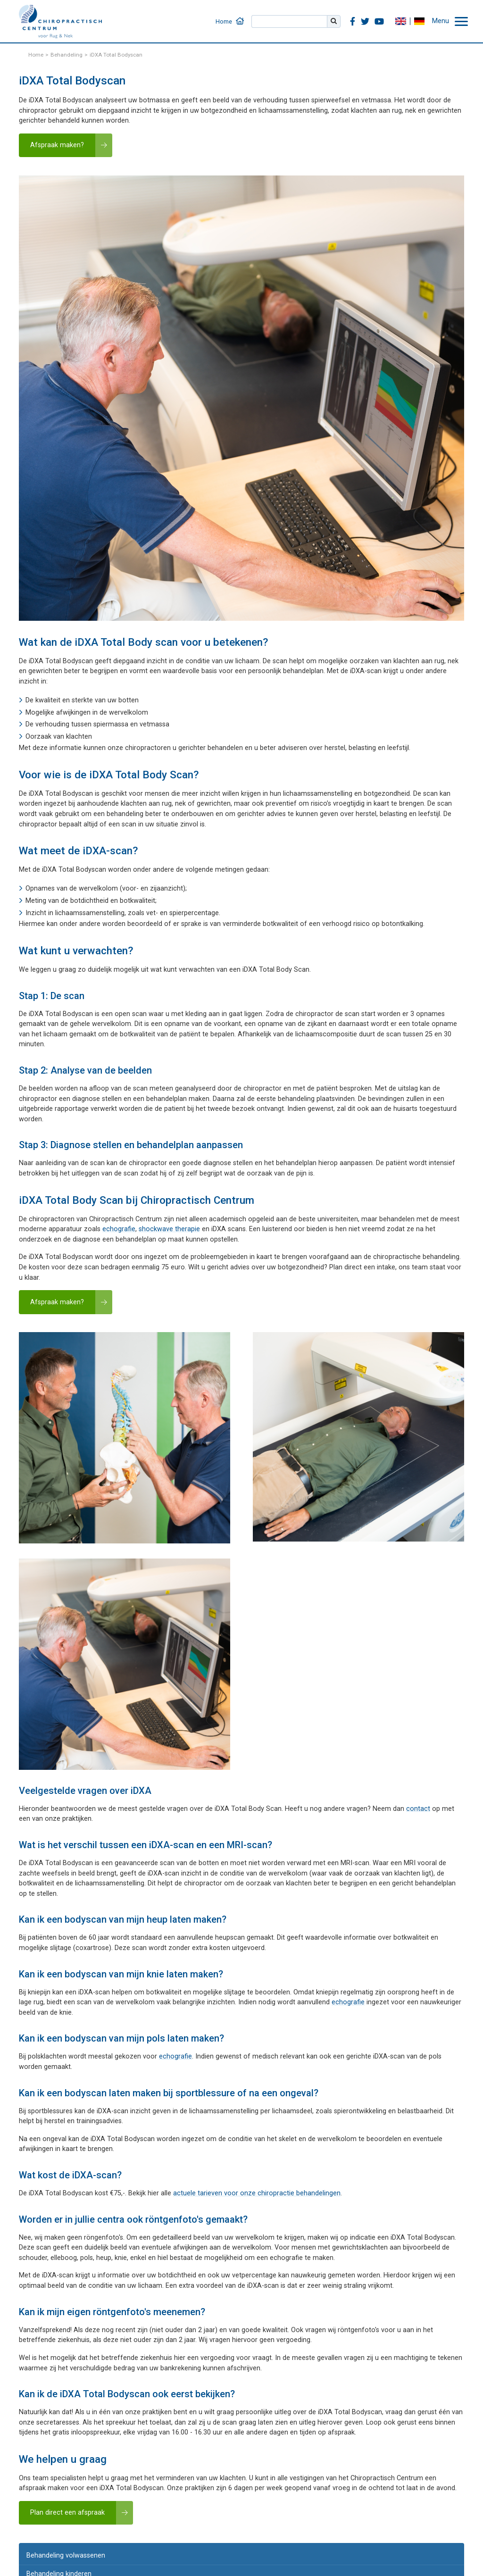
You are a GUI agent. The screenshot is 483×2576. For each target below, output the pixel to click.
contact (418, 1809)
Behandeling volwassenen (65, 2555)
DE (419, 21)
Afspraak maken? (57, 145)
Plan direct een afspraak (67, 2513)
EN (400, 21)
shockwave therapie (169, 1229)
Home (224, 21)
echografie (118, 1229)
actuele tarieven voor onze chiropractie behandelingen (257, 2193)
